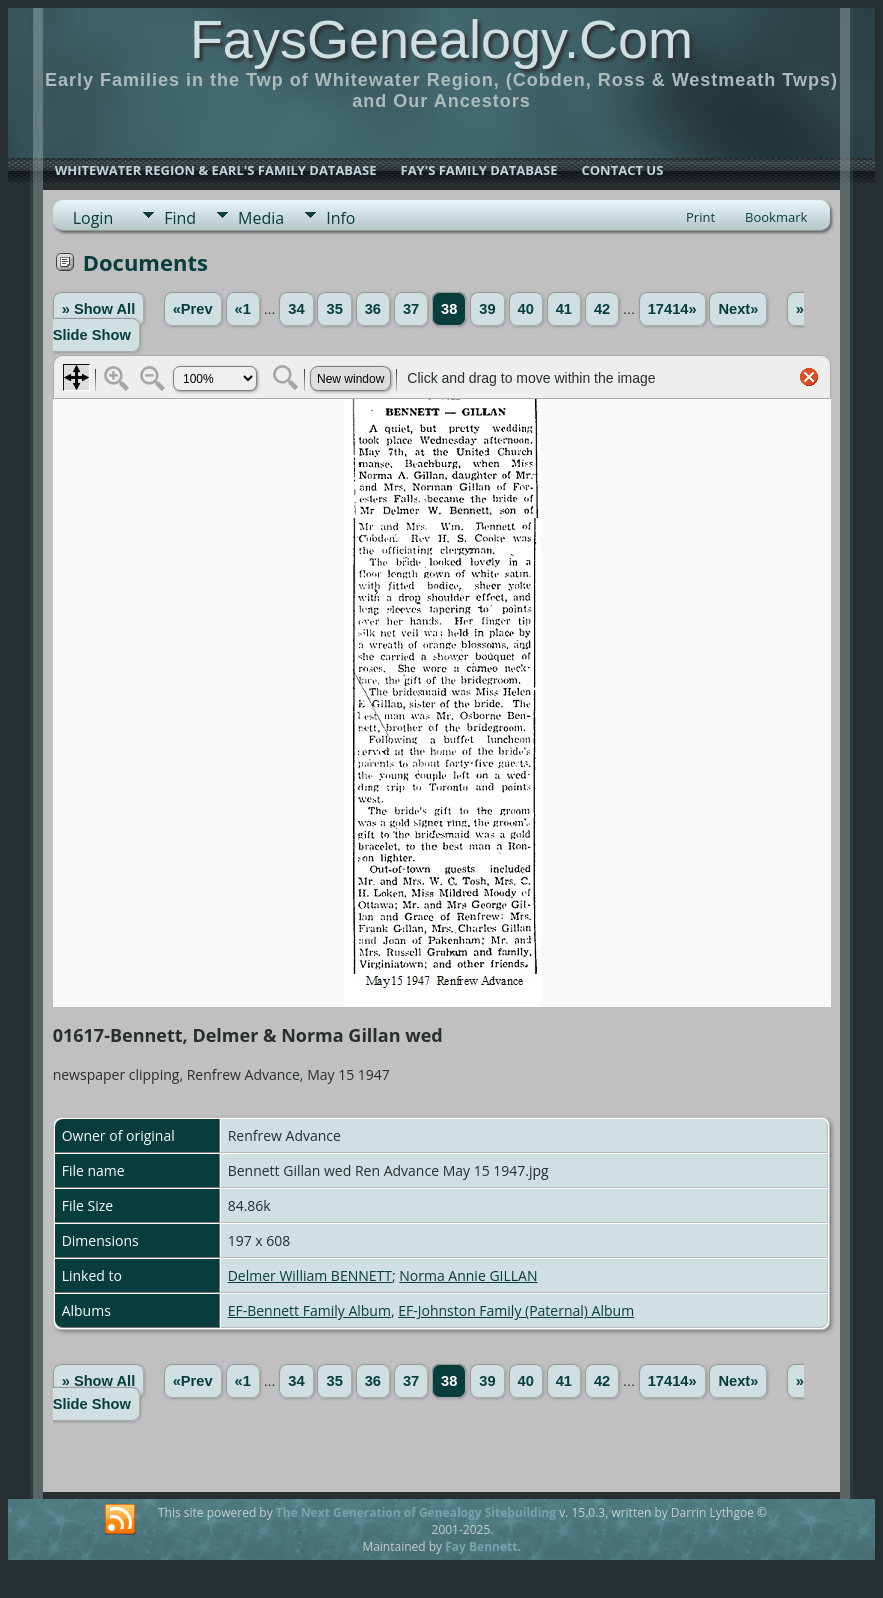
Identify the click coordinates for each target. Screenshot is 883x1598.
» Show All (99, 309)
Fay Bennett (481, 1546)
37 (411, 309)
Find (180, 218)
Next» (738, 309)
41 (564, 309)
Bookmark (776, 217)
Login (93, 218)
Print (700, 217)
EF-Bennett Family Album (309, 1310)
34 (296, 309)
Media (261, 218)
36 (373, 309)
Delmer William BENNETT (310, 1275)
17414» (672, 309)
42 (602, 309)
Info (340, 218)
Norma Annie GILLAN (468, 1275)
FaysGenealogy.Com (441, 39)
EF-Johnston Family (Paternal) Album (516, 1310)
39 (487, 309)
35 (334, 309)
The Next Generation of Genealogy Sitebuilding (416, 1512)
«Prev (193, 309)
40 (526, 309)
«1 (243, 309)
